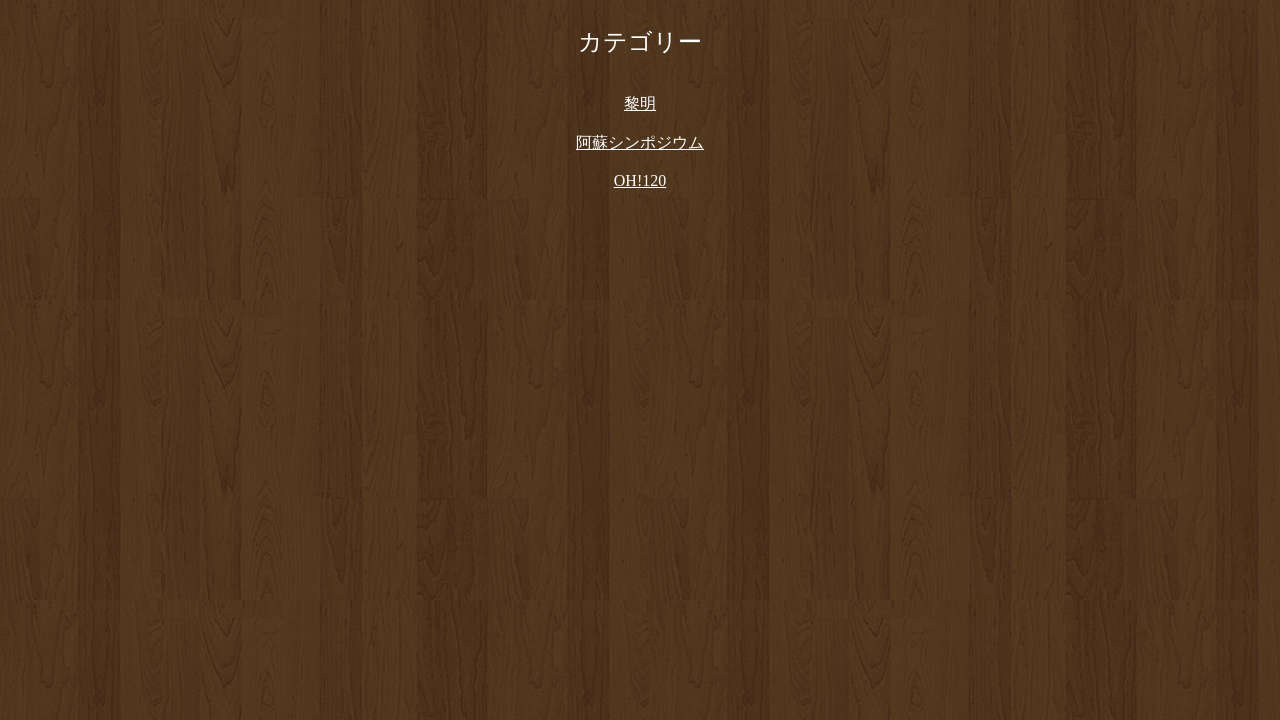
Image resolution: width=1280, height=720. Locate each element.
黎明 (640, 103)
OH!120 (640, 180)
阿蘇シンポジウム (640, 142)
